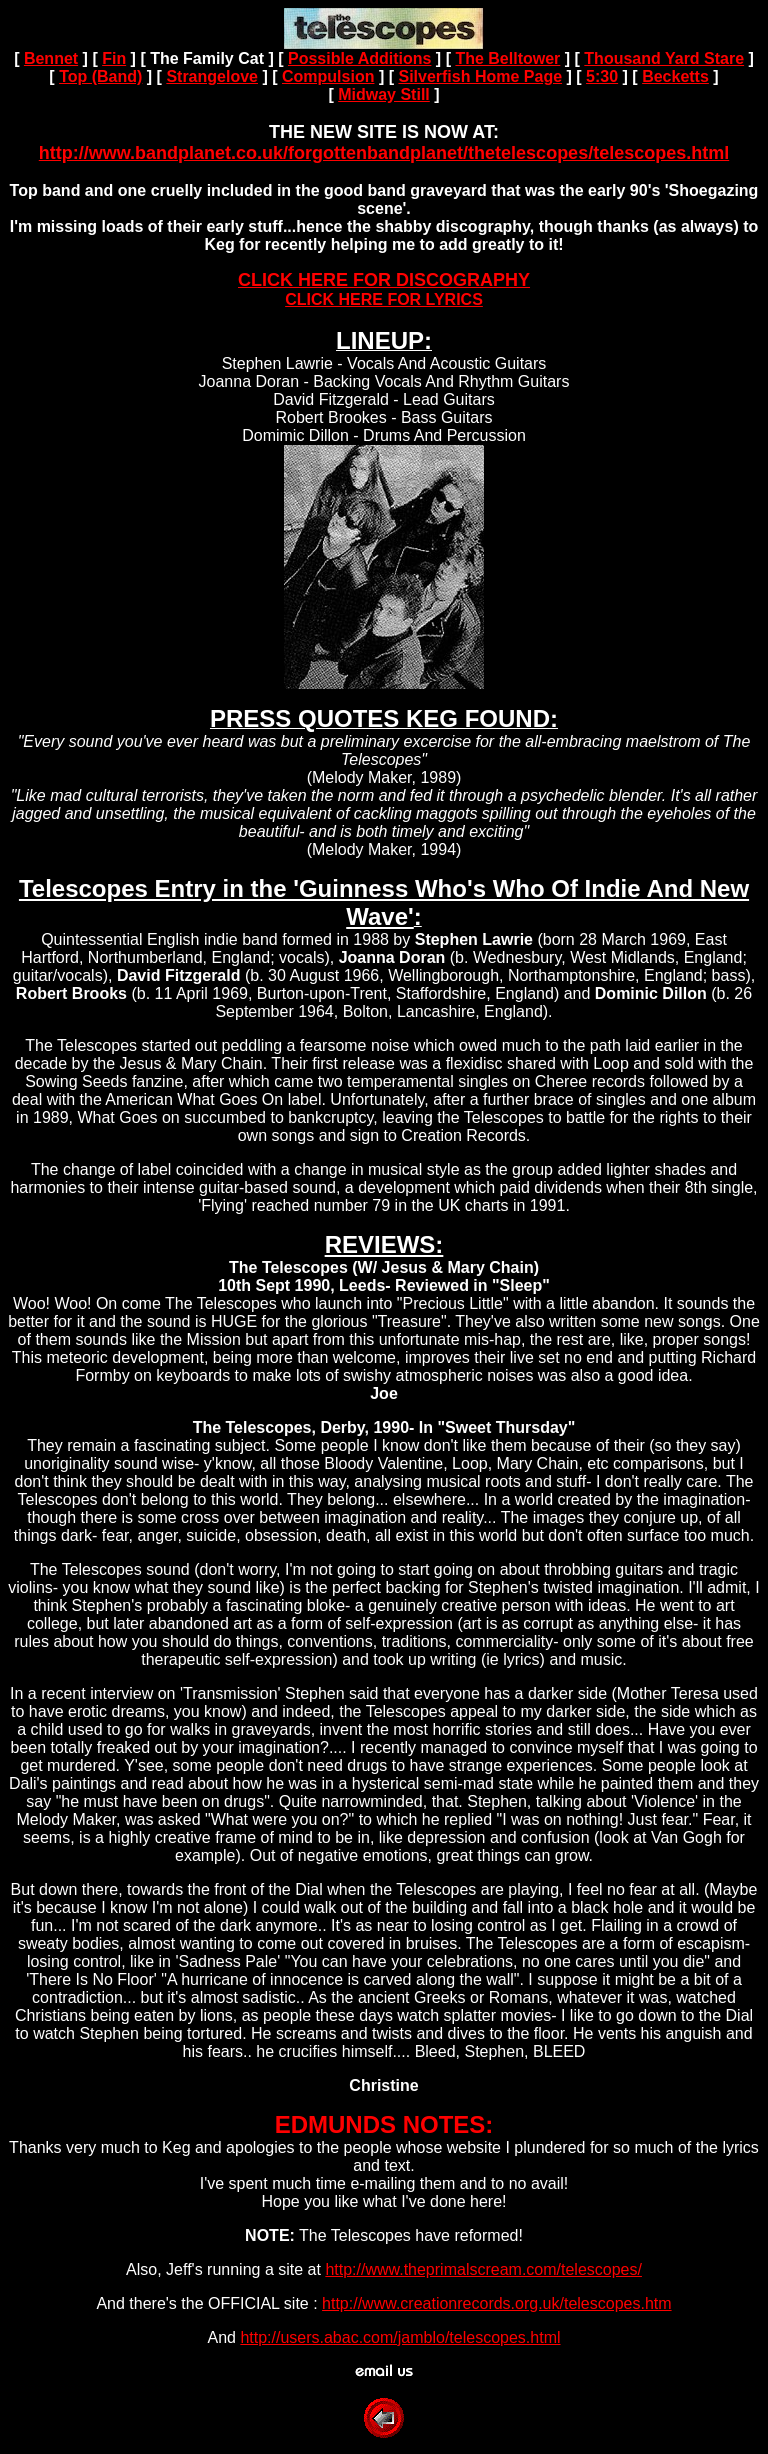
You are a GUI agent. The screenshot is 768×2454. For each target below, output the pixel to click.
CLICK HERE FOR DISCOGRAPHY (384, 280)
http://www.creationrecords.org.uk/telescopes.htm (497, 2303)
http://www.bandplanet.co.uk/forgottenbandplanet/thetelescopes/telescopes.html (384, 153)
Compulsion (328, 76)
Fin (114, 58)
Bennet (51, 58)
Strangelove (212, 76)
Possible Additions (359, 58)
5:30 (602, 76)
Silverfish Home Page (480, 76)
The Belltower (507, 58)
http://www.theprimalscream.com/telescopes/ (483, 2269)
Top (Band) (100, 76)
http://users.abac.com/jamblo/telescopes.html (400, 2337)
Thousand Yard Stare (664, 58)
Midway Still (384, 94)
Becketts (675, 76)
